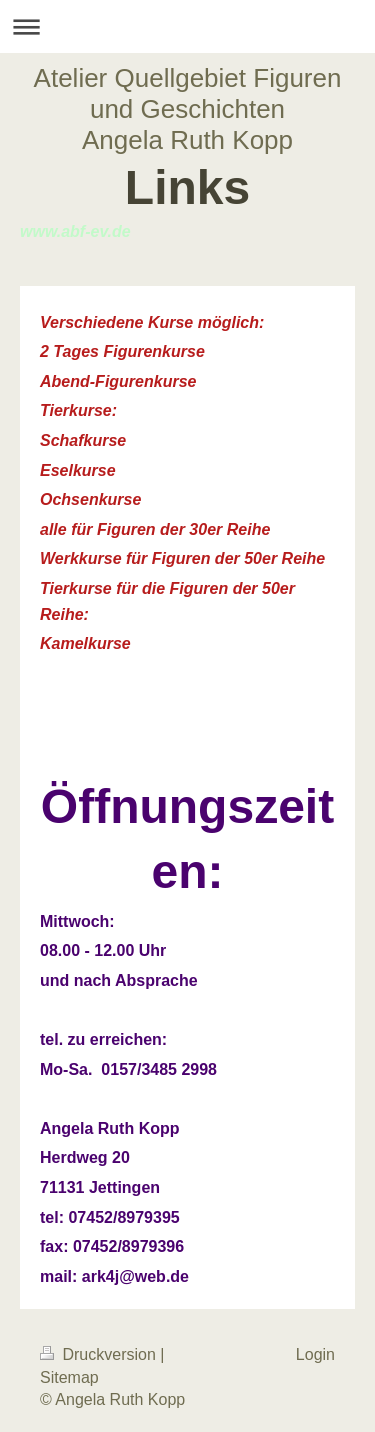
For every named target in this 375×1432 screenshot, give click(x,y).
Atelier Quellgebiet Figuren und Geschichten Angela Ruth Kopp (188, 109)
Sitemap (69, 1377)
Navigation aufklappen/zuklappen (187, 26)
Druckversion (100, 1354)
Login (315, 1354)
